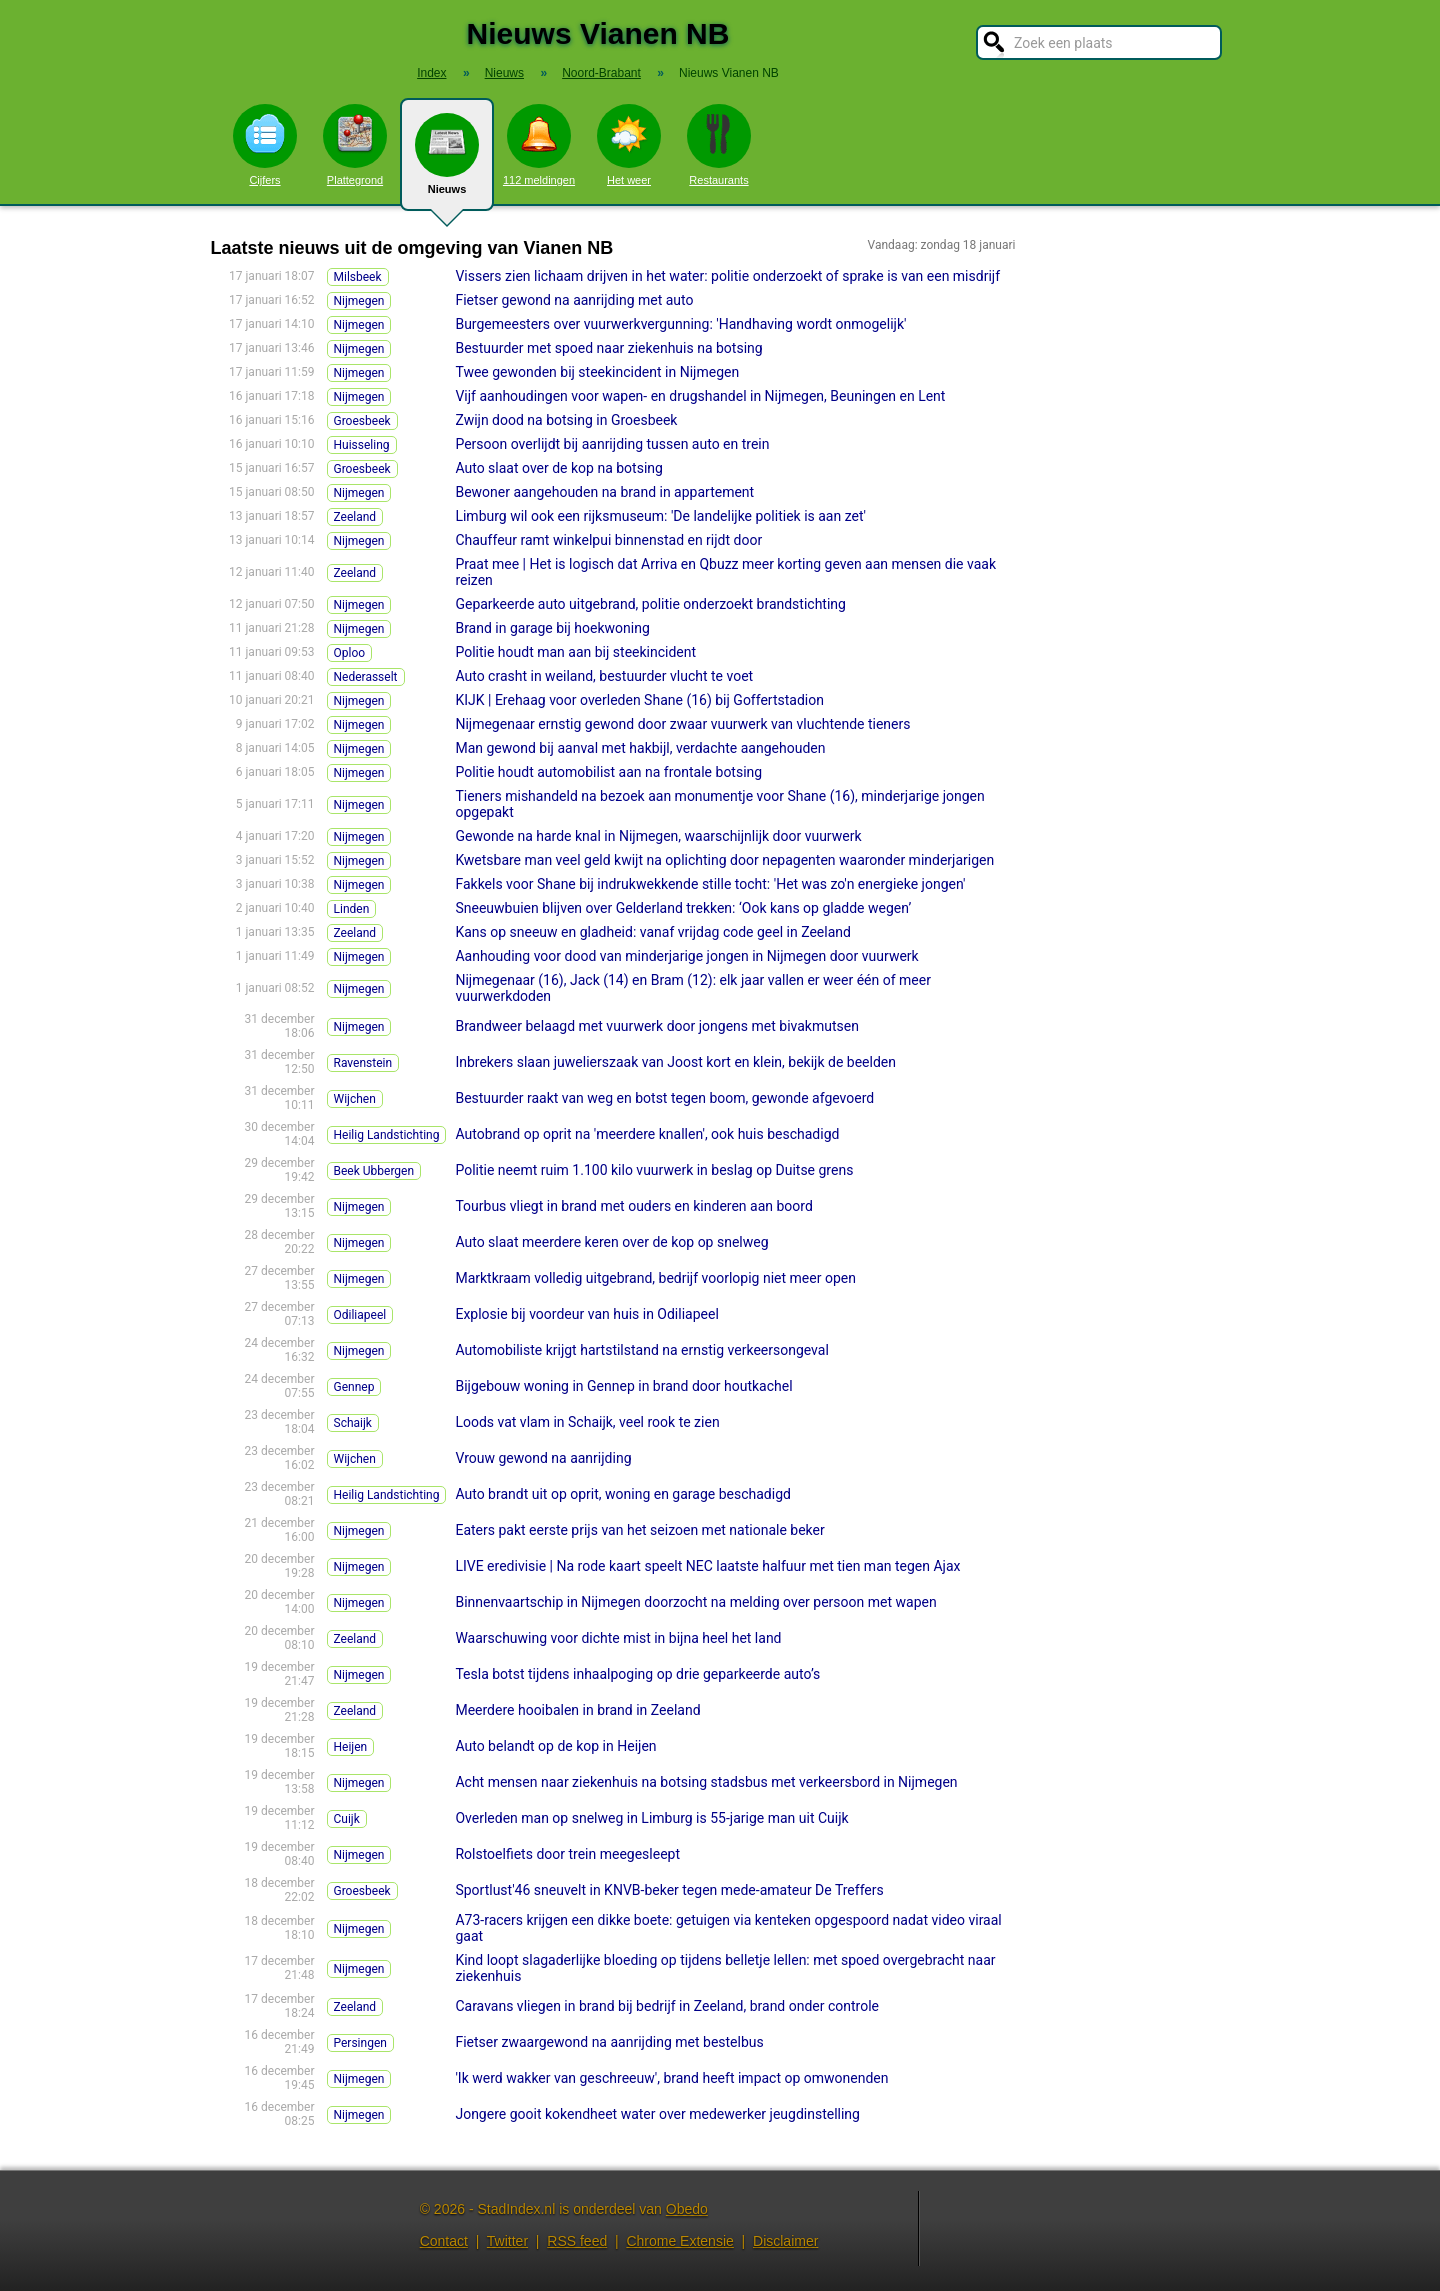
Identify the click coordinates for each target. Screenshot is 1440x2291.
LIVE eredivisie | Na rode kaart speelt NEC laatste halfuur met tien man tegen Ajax (707, 1566)
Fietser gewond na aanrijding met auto (574, 300)
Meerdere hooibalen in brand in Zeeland (577, 1710)
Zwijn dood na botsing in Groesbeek (566, 420)
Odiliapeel (360, 1315)
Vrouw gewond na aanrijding (543, 1458)
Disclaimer (785, 2241)
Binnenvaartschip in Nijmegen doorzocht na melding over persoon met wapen (695, 1602)
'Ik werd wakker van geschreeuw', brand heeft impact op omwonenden (671, 2078)
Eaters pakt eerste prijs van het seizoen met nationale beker (639, 1530)
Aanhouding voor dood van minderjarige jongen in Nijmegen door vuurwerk (686, 956)
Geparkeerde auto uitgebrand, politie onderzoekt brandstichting (650, 604)
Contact (444, 2241)
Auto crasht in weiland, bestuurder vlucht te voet (604, 676)
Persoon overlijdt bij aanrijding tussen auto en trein (612, 444)
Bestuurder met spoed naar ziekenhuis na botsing (608, 348)
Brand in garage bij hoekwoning (552, 628)
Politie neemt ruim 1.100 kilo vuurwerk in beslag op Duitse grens (654, 1170)
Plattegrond (355, 145)
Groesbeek (362, 421)
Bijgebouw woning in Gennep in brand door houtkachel (623, 1386)
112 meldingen (539, 145)
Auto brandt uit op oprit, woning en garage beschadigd (622, 1494)
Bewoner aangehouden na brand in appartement (604, 492)
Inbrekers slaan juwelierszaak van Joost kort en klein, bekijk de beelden (675, 1062)
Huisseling (362, 445)
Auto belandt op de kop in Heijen (555, 1746)
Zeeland (355, 517)
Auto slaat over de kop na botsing (558, 468)
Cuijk (347, 1819)
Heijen (351, 1747)
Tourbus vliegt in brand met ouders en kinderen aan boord (633, 1206)
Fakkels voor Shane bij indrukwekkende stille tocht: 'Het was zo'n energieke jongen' (710, 884)
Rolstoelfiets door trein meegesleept (567, 1854)
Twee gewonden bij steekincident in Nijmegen (597, 372)
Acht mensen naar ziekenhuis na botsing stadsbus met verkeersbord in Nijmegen (706, 1782)
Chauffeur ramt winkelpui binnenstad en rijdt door (608, 540)
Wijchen (355, 1099)
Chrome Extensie (679, 2241)
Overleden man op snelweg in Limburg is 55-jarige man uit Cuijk (651, 1818)
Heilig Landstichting (387, 1135)
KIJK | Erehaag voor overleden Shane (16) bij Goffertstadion (639, 700)
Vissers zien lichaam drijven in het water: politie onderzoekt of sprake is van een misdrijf (727, 276)
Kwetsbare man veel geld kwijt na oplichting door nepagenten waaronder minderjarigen (724, 860)
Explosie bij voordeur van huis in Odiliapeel (586, 1314)
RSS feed (577, 2241)
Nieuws (447, 162)
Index (431, 73)
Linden (352, 909)
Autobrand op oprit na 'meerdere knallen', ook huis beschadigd (647, 1134)
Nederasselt (366, 677)
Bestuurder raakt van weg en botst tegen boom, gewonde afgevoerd (664, 1098)
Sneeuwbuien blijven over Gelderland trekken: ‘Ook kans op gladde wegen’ (683, 908)
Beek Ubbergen (374, 1171)
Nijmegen (359, 301)
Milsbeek (358, 277)
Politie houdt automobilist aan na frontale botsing (608, 772)
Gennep (354, 1387)
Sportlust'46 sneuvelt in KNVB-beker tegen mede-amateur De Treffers (669, 1890)
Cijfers (265, 145)
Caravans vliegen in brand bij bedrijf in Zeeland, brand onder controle (667, 2006)
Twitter (507, 2241)
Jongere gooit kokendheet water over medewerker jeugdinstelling (657, 2114)
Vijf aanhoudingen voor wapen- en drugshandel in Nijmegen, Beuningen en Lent (700, 396)
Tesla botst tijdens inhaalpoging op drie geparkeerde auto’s (637, 1674)
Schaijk (353, 1423)
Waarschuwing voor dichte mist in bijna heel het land (618, 1638)
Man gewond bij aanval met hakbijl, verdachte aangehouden (640, 748)
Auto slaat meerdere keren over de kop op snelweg (611, 1242)
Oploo (350, 653)
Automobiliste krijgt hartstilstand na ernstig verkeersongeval (641, 1350)
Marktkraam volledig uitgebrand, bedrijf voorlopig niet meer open (655, 1278)
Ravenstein (363, 1063)
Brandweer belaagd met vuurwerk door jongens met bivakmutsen (656, 1026)
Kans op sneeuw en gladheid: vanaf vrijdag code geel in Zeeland (653, 932)
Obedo (687, 2209)
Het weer (629, 145)
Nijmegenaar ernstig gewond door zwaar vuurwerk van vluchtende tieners (682, 724)
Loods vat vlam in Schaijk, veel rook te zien (587, 1422)
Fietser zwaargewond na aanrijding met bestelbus (609, 2042)
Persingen (360, 2043)
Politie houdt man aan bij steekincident (575, 652)
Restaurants (719, 145)
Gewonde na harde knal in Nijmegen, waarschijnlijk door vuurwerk (658, 836)
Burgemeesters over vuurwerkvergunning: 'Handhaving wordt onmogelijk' (680, 324)
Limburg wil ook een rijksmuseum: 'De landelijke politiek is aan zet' (660, 516)
